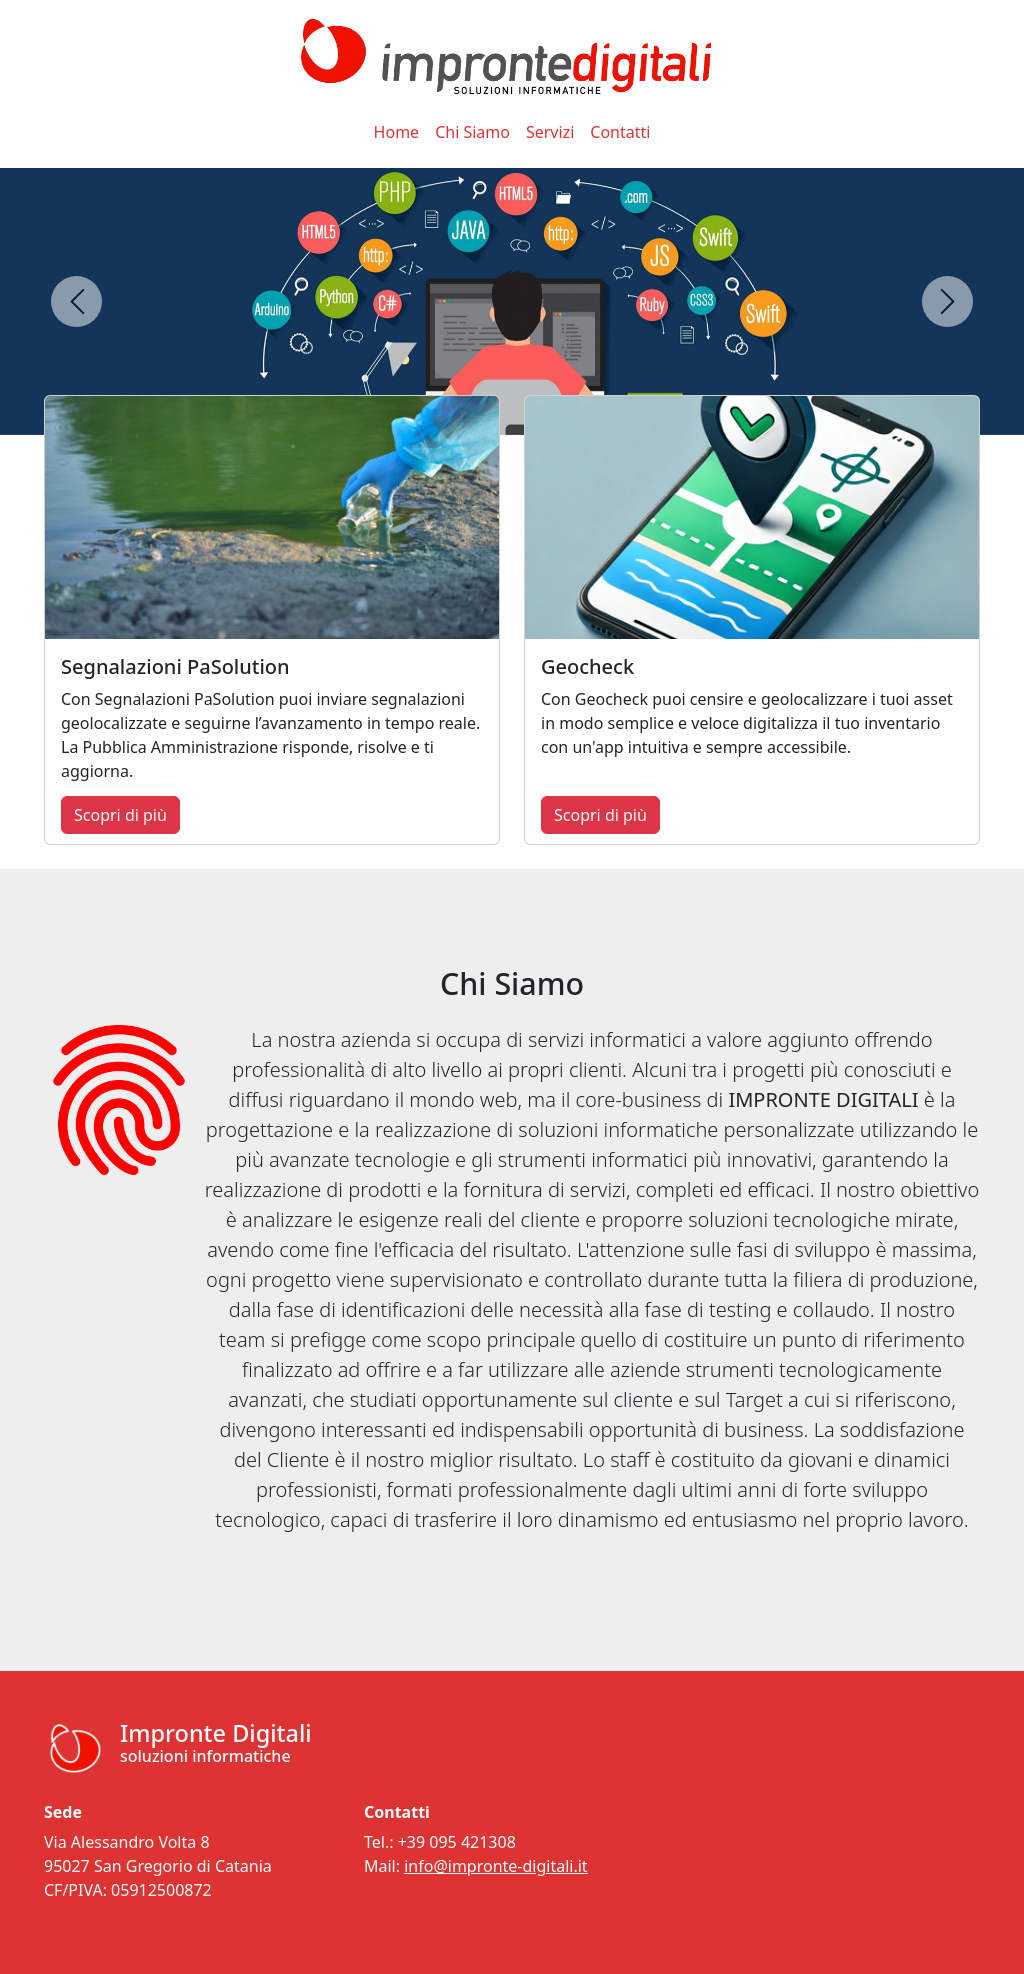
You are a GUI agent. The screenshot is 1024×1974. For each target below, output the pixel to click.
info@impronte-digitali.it (495, 1866)
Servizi (550, 132)
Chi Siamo (472, 132)
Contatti (620, 132)
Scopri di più (120, 815)
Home (397, 132)
